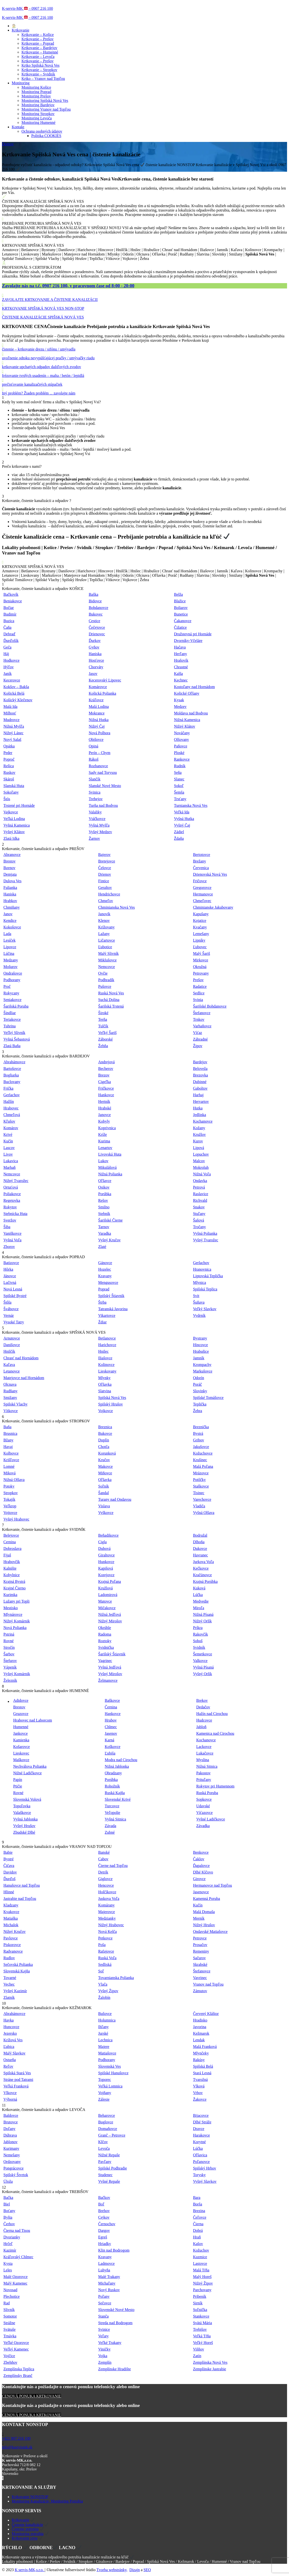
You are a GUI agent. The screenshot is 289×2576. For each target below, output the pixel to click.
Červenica (201, 868)
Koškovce (112, 1747)
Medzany (10, 960)
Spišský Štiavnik (111, 1296)
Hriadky (104, 2244)
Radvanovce (13, 1951)
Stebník (104, 1214)
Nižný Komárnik (16, 1621)
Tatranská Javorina (112, 1309)
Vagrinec (105, 1661)
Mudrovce (11, 720)
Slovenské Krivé (118, 1799)
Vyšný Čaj (182, 825)
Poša (101, 1945)
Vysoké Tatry (13, 1322)
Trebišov (200, 2329)
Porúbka (104, 1194)
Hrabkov (10, 901)
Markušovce (202, 1371)
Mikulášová (107, 1167)
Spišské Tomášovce (208, 1397)
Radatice (200, 986)
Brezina (199, 2211)
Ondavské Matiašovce (210, 1931)
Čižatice (180, 627)
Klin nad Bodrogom (113, 2250)
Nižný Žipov (203, 2283)
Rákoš (93, 759)
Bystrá (198, 1433)
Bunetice (181, 614)
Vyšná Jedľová (109, 1667)
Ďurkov (95, 641)
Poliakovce (12, 1194)
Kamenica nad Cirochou (215, 1733)
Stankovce (201, 2316)
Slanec (179, 779)
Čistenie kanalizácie (27, 2525)
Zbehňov (10, 2362)
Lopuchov (201, 1154)
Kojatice (199, 920)
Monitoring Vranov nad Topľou (46, 109)
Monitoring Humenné (38, 122)
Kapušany (201, 914)
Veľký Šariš (107, 1033)
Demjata (10, 874)
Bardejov (200, 1062)
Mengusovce (108, 1282)
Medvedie (201, 1601)
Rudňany (10, 1391)
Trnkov (199, 1019)
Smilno (103, 1207)
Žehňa (103, 1046)
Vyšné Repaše (109, 2181)
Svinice (104, 2329)
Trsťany (180, 799)
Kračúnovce (202, 1575)
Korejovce (106, 1575)
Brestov (9, 861)
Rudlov (9, 1958)
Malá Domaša (204, 1912)
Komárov (10, 1128)
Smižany (10, 1397)
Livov (8, 1154)
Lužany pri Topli (16, 1601)
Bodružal (200, 1535)
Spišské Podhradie (112, 2168)
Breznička (201, 1427)
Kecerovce (11, 680)
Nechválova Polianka (29, 1766)
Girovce (199, 1879)
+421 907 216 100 (16, 2438)
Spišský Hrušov (110, 1404)
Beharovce (106, 2115)
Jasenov (111, 1733)
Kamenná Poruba (206, 1898)
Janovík (104, 914)
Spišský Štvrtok (15, 2175)
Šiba (6, 1227)
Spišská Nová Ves (112, 1397)
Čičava (8, 1865)
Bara (196, 2197)
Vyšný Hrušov (24, 1826)
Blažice (180, 601)
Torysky (199, 2175)
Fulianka (10, 887)
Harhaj (198, 1095)
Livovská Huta (109, 1154)
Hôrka (8, 1269)
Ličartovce (106, 940)
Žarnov (94, 838)
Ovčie (102, 973)
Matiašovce (107, 2053)
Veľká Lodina (14, 819)
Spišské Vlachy (15, 1404)
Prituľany (203, 1780)
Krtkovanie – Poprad (37, 43)
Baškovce (112, 1700)
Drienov (104, 874)
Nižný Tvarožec (15, 1181)
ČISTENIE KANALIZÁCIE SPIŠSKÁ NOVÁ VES (43, 317)
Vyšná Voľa (12, 1240)
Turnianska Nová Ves (190, 805)
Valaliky (95, 812)
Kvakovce (11, 1912)
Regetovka (11, 1200)
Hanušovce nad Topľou (21, 1885)
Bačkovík (10, 594)
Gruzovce (20, 1714)
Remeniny (201, 1951)
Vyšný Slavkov (205, 2181)
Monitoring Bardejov (38, 105)
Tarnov (103, 1227)
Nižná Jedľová (109, 1614)
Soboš (198, 1641)
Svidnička (106, 1647)
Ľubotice (105, 947)
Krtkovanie (20, 30)
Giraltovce (106, 1555)
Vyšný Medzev (100, 832)
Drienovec (97, 634)
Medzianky (107, 1918)
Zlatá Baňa (12, 1046)
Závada (110, 1826)
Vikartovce (106, 1315)
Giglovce (105, 1879)
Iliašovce (105, 1358)
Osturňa (9, 2060)
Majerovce (106, 1912)
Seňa (178, 772)
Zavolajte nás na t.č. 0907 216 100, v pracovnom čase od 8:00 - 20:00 (68, 285)
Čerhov (9, 2224)
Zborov (9, 1247)
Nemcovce (106, 967)
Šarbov (8, 1654)
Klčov (103, 2142)
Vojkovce (105, 1411)
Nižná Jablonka (117, 1766)
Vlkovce (10, 2093)
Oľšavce (104, 1181)
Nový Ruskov (109, 2290)
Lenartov (105, 1148)
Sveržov (9, 1220)
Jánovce (9, 1276)
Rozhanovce (98, 766)
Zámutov (200, 1991)
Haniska (95, 654)
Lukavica (10, 1161)
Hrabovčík (11, 1562)
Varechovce (202, 1499)
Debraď (9, 634)
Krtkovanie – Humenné (39, 52)
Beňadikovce (108, 1535)
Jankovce (20, 1733)
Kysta (7, 2263)
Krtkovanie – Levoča (37, 56)
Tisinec (199, 1493)
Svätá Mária (202, 2323)
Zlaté (102, 1247)
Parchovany (202, 2290)
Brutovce (10, 2122)
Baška (93, 594)
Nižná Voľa (202, 1174)
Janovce (104, 1115)
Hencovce (106, 1885)
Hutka (198, 1108)
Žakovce (199, 2099)
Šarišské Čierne (110, 1220)
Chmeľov (105, 901)
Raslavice (200, 1194)
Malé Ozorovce (15, 2277)
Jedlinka (199, 1115)
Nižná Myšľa (13, 726)
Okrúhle (104, 1628)
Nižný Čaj (96, 726)
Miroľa (198, 1608)
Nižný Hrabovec (111, 1925)
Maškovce (21, 1760)
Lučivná (9, 1282)
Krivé (7, 1134)
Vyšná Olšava (204, 1513)
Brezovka (200, 1075)
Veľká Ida (181, 812)
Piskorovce (12, 1945)
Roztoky (104, 1641)
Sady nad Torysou (103, 772)
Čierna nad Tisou (16, 2230)
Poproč (8, 759)
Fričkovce (106, 1088)
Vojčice (9, 2356)
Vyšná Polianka (205, 1233)
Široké (103, 1013)
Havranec (200, 1555)
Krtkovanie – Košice (37, 34)
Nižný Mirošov (110, 1621)
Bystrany (200, 1338)
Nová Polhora (99, 733)
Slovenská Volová (27, 1799)
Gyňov (94, 647)
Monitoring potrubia (27, 2534)
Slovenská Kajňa (16, 1971)
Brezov (103, 1075)
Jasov (93, 673)
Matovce (105, 1601)
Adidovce (20, 1700)
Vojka (102, 2356)
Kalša (178, 673)
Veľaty (103, 2336)
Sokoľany (11, 792)
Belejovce (11, 1535)
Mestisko (10, 1608)
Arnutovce (11, 1338)
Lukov (103, 1161)
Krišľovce (11, 1460)
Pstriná (8, 1634)
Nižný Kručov (14, 1931)
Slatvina (104, 1391)
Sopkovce (204, 1799)
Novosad (10, 2290)
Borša (197, 2204)
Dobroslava (12, 1548)
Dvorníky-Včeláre (188, 641)
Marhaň (9, 1167)
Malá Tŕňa (201, 2270)
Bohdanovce (98, 608)
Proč (6, 986)
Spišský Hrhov (204, 2168)
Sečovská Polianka (18, 1964)
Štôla (7, 1302)
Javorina (199, 2027)
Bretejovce (106, 861)
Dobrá (198, 2230)
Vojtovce (10, 1513)
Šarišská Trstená (111, 1006)
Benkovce (201, 1852)
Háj (6, 654)
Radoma (104, 1634)
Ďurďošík (11, 641)
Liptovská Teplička (208, 1276)
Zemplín (104, 2362)
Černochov (106, 2224)
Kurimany (11, 2148)
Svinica (94, 792)
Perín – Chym (99, 753)
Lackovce (203, 1747)
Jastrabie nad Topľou (19, 1898)
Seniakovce (12, 1000)
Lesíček (9, 940)
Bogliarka (11, 1075)
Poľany (104, 2296)
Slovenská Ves (109, 2066)
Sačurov (199, 1958)
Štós (6, 799)
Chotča (103, 1447)
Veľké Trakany (109, 2343)
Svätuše (9, 2329)
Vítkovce (10, 1411)
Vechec (9, 1984)
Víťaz (197, 1033)
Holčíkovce (107, 1892)
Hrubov (111, 1720)
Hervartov (201, 1101)
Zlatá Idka (11, 838)
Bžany (8, 1440)
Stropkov (10, 1493)
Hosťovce (96, 660)
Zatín (197, 2356)
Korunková (107, 1453)
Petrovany (201, 973)
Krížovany (106, 927)
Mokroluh (201, 1167)
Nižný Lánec (13, 733)
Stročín (9, 1647)
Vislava (104, 1506)
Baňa (7, 1427)
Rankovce (182, 759)
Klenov (104, 920)
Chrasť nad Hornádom (21, 1358)
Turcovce (112, 1806)
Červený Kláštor (206, 2014)
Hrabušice (201, 1351)
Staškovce (201, 1486)
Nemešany (11, 2155)
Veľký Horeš (203, 2343)
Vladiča (199, 1506)
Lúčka (198, 1595)
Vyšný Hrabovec (16, 1519)
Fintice (103, 881)
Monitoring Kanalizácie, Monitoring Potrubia (47, 2501)
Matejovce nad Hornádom (23, 1378)
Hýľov (8, 667)
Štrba (102, 1302)
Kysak (179, 700)
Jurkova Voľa (203, 1562)
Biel (6, 2204)
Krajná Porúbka (205, 1581)
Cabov (103, 1859)
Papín (17, 1780)
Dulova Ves (12, 881)
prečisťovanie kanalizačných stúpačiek (32, 384)
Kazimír (9, 2250)
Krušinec (200, 1460)
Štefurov (10, 1661)
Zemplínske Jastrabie (209, 2369)
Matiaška (10, 1918)
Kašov (198, 2244)
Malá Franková (205, 2046)
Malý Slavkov (14, 2053)
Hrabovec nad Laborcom (32, 1720)
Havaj (8, 1447)
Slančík (94, 779)
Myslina (202, 1760)
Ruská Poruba (207, 1793)
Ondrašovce (12, 973)
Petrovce (200, 1938)
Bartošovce (12, 1068)
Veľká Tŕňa (202, 2336)
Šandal (103, 1493)
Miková (9, 1473)
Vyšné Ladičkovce (210, 1819)
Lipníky (199, 940)
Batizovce (11, 1263)
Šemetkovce (202, 1654)
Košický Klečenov (17, 700)
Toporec (104, 2079)
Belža (178, 594)
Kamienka (21, 1740)
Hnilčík (9, 1351)
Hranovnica (202, 1269)
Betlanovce (107, 1338)
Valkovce (200, 1661)
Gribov (198, 1440)
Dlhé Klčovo (203, 1872)
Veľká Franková (16, 2086)
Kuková (199, 1588)
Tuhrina (9, 1026)
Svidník (199, 1647)
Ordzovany (12, 2162)
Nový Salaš (12, 739)
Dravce (198, 2129)
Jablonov (10, 2142)
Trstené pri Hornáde (19, 805)
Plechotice (11, 2296)
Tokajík (9, 1499)
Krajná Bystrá (14, 1581)
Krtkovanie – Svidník (38, 74)
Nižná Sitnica (206, 1766)
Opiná (93, 746)
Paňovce (180, 746)
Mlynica (199, 1282)
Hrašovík (181, 660)
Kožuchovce (203, 1453)
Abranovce (12, 854)
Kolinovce (106, 1365)
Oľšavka (104, 1384)
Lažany (104, 934)
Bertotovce (201, 854)
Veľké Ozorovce (16, 2343)
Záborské (105, 1039)
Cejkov (103, 2217)
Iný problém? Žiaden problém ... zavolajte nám (38, 393)
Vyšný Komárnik (16, 1674)
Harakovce (201, 2135)
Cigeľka (104, 1082)
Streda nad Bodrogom (115, 2323)
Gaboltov (200, 1088)
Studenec (105, 2175)
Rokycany (11, 993)
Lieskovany (107, 1371)
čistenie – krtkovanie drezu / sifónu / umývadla (38, 349)
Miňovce (105, 1473)
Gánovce (105, 1263)
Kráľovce (96, 700)
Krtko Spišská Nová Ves (40, 65)
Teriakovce (12, 1019)
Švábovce (11, 1309)
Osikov (103, 1187)
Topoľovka (21, 1806)
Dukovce (200, 1548)
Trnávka (9, 2336)
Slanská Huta (13, 786)
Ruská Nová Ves (111, 993)
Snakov (199, 1207)
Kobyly (104, 1121)
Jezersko (10, 2033)
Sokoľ (179, 786)
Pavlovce (10, 1938)
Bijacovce (201, 2115)
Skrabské (200, 1964)
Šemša (179, 792)
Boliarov (181, 608)
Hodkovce (11, 660)
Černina (111, 1707)
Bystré (8, 1859)
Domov (8, 144)
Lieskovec (21, 1753)
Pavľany (104, 2162)
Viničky (104, 2349)
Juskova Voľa (108, 1898)
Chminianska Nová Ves (116, 907)
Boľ (101, 2204)
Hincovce (200, 1345)
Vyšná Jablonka (25, 1819)
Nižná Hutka (98, 720)
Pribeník (199, 2296)
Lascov (9, 1148)
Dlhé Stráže (202, 2122)
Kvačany (200, 927)
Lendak (199, 2040)
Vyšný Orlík (202, 1674)
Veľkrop (9, 1506)
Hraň (197, 2237)
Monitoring (21, 83)
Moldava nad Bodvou (191, 713)
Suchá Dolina (108, 1000)
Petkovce (105, 1938)
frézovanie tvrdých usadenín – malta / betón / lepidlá (43, 375)
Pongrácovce (13, 2168)
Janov (7, 914)
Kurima (104, 1141)
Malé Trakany (109, 2277)
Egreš (102, 2237)
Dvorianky (11, 2237)
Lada (7, 934)
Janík (7, 673)
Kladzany (10, 1905)
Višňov (198, 2349)
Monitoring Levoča (36, 118)
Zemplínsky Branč (17, 2376)
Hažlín (8, 1101)
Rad (6, 2303)
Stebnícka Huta (15, 1214)
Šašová (198, 1220)
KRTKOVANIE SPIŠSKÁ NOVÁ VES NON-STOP (43, 308)
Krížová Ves (12, 2040)
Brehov (104, 2211)
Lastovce (200, 2263)
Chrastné (181, 667)
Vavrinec (200, 1978)
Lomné (8, 1466)
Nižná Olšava (14, 1480)
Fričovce (200, 881)
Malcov (199, 1161)
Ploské (179, 753)
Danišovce (11, 1345)
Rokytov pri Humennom (215, 1786)
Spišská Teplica (205, 1289)
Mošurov (10, 967)
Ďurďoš (9, 1879)
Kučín (8, 1141)
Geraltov (105, 887)
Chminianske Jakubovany (213, 907)
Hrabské (104, 1108)
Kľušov (9, 1121)
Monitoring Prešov (36, 96)
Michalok (10, 1925)
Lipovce (9, 947)
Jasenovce (201, 1892)
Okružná (199, 967)
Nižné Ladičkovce (27, 1773)
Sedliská (104, 1964)
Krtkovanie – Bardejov (39, 48)
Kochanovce (203, 1121)
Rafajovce (106, 1951)
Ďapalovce (201, 1865)
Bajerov (104, 854)
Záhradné (200, 1039)
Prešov (198, 980)
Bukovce (105, 1433)
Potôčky (199, 1480)
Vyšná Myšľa (99, 825)
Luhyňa (104, 2270)
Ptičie (17, 1786)
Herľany (180, 654)
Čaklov (198, 1859)
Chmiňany (11, 907)
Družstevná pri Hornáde (193, 634)
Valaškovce (22, 1812)
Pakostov (203, 1773)
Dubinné (199, 1082)
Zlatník (9, 1997)
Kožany (199, 1128)
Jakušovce (201, 1447)
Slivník (9, 2310)
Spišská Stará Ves (17, 2073)
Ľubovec (200, 947)
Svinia (198, 1000)
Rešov (103, 1200)
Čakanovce (182, 621)
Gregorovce (202, 887)
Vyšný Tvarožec (205, 1240)
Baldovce (10, 2115)
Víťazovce (204, 1812)
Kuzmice (200, 2257)
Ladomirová (107, 1595)
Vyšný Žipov (108, 1991)
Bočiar (8, 608)
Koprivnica (107, 1128)
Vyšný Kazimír (15, 1991)
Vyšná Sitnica (115, 1819)
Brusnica (10, 1433)
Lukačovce (204, 1753)
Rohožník (112, 1786)
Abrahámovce (14, 1062)
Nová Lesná (12, 1289)
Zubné (110, 1832)
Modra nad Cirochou (121, 1760)
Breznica (105, 1427)
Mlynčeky (201, 2053)
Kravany (105, 1276)
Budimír (9, 614)
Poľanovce (201, 2162)
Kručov (104, 1460)
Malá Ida (10, 706)
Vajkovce (10, 812)
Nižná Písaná (203, 1614)
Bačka (8, 2197)
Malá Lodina (99, 706)
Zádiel (179, 832)
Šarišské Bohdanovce (210, 1006)
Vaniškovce (12, 1233)
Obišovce (96, 739)
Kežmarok (201, 2033)
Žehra (197, 1411)
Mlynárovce (12, 1614)
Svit (196, 1296)
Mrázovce (201, 1473)
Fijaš (7, 1555)
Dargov (104, 2230)
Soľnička (200, 2310)
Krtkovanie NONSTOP (30, 2497)
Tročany (199, 1227)
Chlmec (111, 1727)
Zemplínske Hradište (114, 2369)
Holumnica (106, 2020)
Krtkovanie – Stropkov (39, 70)
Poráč (197, 1384)
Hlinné (8, 1892)
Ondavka (200, 1181)
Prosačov (200, 1945)
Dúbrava (10, 2135)
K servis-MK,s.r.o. (30, 2570)
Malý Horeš (202, 2277)
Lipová (198, 1148)
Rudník (180, 766)
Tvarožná (200, 2079)
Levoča (104, 2148)
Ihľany (103, 2027)
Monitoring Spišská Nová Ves (44, 100)
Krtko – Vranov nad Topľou (43, 78)
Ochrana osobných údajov (41, 131)
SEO (147, 2570)
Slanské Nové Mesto (105, 786)
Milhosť (9, 713)
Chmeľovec (202, 901)
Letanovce (11, 1371)
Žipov (197, 1046)
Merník (199, 1918)
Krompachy (202, 1365)
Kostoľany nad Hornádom (194, 687)
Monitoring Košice (36, 87)
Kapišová (105, 1568)
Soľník (103, 1486)
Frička (8, 1088)
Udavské (203, 1806)
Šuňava (199, 1302)
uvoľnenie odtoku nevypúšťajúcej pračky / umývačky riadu (48, 358)
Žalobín (104, 1997)
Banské (104, 1852)
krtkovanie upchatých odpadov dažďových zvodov (41, 367)
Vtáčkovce (97, 819)
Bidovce (95, 601)
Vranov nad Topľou (208, 1984)
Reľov (8, 2066)
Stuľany (199, 1214)
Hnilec (103, 1351)
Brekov (202, 1700)
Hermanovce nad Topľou (212, 1885)
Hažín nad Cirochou (212, 1714)
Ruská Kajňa (115, 1793)
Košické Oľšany (186, 693)
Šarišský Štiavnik (111, 1654)
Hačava (180, 647)
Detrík (103, 1872)
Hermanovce (203, 894)
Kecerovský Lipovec (105, 680)
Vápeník (10, 1667)
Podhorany (11, 980)
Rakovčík (200, 1634)
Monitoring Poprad (36, 92)
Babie (7, 1852)
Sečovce (104, 2303)
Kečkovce (201, 1568)
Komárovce (98, 687)
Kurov (198, 1141)
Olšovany (181, 739)
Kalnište (9, 1568)
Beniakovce (12, 601)
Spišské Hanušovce (113, 2073)
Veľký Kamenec (16, 2349)
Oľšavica (200, 2155)
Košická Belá (13, 693)
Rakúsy (199, 2060)
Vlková (199, 2086)
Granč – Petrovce (111, 2135)
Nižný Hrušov (204, 1925)
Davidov (10, 1872)
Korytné (199, 2142)
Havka (8, 2020)
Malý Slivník (108, 953)
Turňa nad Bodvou (103, 805)
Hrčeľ (8, 2244)
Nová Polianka (15, 1628)
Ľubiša (110, 1753)
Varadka (104, 1233)
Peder (7, 753)
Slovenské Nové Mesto (116, 2310)
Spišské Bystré (15, 1296)
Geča (7, 647)
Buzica (8, 621)
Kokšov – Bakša (16, 687)
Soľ (101, 1971)
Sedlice (199, 993)
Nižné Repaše (109, 2155)
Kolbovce (11, 1453)
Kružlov (199, 1134)
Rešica (8, 766)
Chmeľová (11, 1115)
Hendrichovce (109, 894)
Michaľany (106, 2283)
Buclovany (11, 1082)
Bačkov (104, 2197)
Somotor (10, 2316)
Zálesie (103, 2099)
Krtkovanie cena (24, 2538)
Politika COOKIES (46, 136)
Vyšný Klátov (14, 832)
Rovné (8, 1641)
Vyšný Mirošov (110, 1674)
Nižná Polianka (110, 1174)
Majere (103, 2046)
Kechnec (181, 680)
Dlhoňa (199, 1542)
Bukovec (96, 614)
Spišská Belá (203, 2066)
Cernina (9, 1542)
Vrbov (198, 2093)
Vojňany (104, 2093)
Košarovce (21, 1747)
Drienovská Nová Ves (210, 874)
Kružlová (105, 1588)
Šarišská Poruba (16, 1006)
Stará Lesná (202, 2073)
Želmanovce (107, 1680)
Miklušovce (107, 960)
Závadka (203, 1826)
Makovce (105, 1466)
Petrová (199, 1187)
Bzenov (9, 868)
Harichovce (107, 1345)
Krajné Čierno (14, 1588)
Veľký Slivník (14, 1033)
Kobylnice (11, 1575)
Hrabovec (11, 1108)
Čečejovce (97, 627)
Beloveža (200, 1068)
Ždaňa (179, 838)
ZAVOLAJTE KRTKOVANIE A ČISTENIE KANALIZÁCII (50, 300)
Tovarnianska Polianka (116, 1978)
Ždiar (102, 1322)
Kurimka (10, 1595)
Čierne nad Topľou (113, 1865)
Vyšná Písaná (203, 1667)
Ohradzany (113, 1773)
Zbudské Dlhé (24, 1832)
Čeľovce (199, 2217)
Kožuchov (201, 2250)
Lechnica (105, 2040)
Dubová (104, 1548)
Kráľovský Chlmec (18, 2257)
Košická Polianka (102, 693)
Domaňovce (107, 2129)
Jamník (198, 1358)
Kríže (102, 1134)
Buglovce (105, 2122)
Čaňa (7, 627)
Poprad (103, 1289)
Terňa (102, 1019)
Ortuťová (10, 1187)
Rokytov (10, 1207)
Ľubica (8, 2046)
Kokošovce (12, 927)
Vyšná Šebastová (16, 1039)
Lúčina (8, 953)
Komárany (106, 1905)
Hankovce (106, 1095)
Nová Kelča (107, 1931)
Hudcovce (204, 1720)
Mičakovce (106, 1608)
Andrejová (106, 1062)
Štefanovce (201, 1013)
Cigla (102, 1542)
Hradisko (200, 2020)
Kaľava (9, 1365)
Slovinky (200, 1391)
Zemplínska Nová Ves (210, 2362)
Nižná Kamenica (187, 720)
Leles (7, 2270)
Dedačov (203, 1707)
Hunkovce (106, 1562)
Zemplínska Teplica (18, 2369)
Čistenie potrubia (25, 2529)
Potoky (8, 1486)
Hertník (104, 1101)
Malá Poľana (203, 1466)
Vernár (8, 1315)
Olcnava (9, 1384)
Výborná (10, 2099)
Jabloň (201, 1727)
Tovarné (9, 1978)
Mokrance (96, 713)
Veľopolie (112, 1812)
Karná (109, 1740)
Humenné (20, 1727)
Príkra (198, 1628)
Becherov (105, 1068)
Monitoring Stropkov (38, 114)
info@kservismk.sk (17, 2447)
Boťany (9, 2211)
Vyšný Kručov (109, 1240)
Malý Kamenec (15, 2283)
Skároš (8, 779)
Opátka (9, 746)
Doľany (9, 2129)
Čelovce (104, 868)
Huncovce (11, 2027)
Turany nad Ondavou (114, 1499)
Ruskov (9, 772)
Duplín (103, 1440)
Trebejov (96, 799)
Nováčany (182, 733)
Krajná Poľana (109, 1581)
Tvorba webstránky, (111, 2570)
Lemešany (201, 934)
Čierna (198, 2224)
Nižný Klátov (184, 726)
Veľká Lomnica (110, 2086)
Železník (10, 1680)
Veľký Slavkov (205, 1309)
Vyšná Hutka (184, 819)
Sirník (198, 2303)
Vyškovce (105, 1513)
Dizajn (134, 2570)
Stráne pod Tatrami (18, 2079)
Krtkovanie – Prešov (37, 39)
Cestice (94, 621)
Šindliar (9, 1013)
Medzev (180, 706)
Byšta (7, 2217)
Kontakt (18, 127)
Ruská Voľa (107, 1958)
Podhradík (106, 980)
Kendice (9, 920)
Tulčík (103, 1026)
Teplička (199, 1404)
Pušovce (104, 986)
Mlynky (104, 1378)
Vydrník (199, 1315)
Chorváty (96, 667)
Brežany (199, 861)
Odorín (198, 1378)
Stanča (103, 2316)
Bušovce (105, 2014)
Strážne (9, 2323)
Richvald (200, 1200)
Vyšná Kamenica (16, 825)
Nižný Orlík (202, 1621)
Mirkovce (200, 960)
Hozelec (104, 1269)
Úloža (8, 2181)
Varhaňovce (202, 1026)
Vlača (102, 1984)
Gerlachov (11, 1095)
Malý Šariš (201, 953)
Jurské (103, 2033)
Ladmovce (106, 2263)
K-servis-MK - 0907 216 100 (27, 8)
